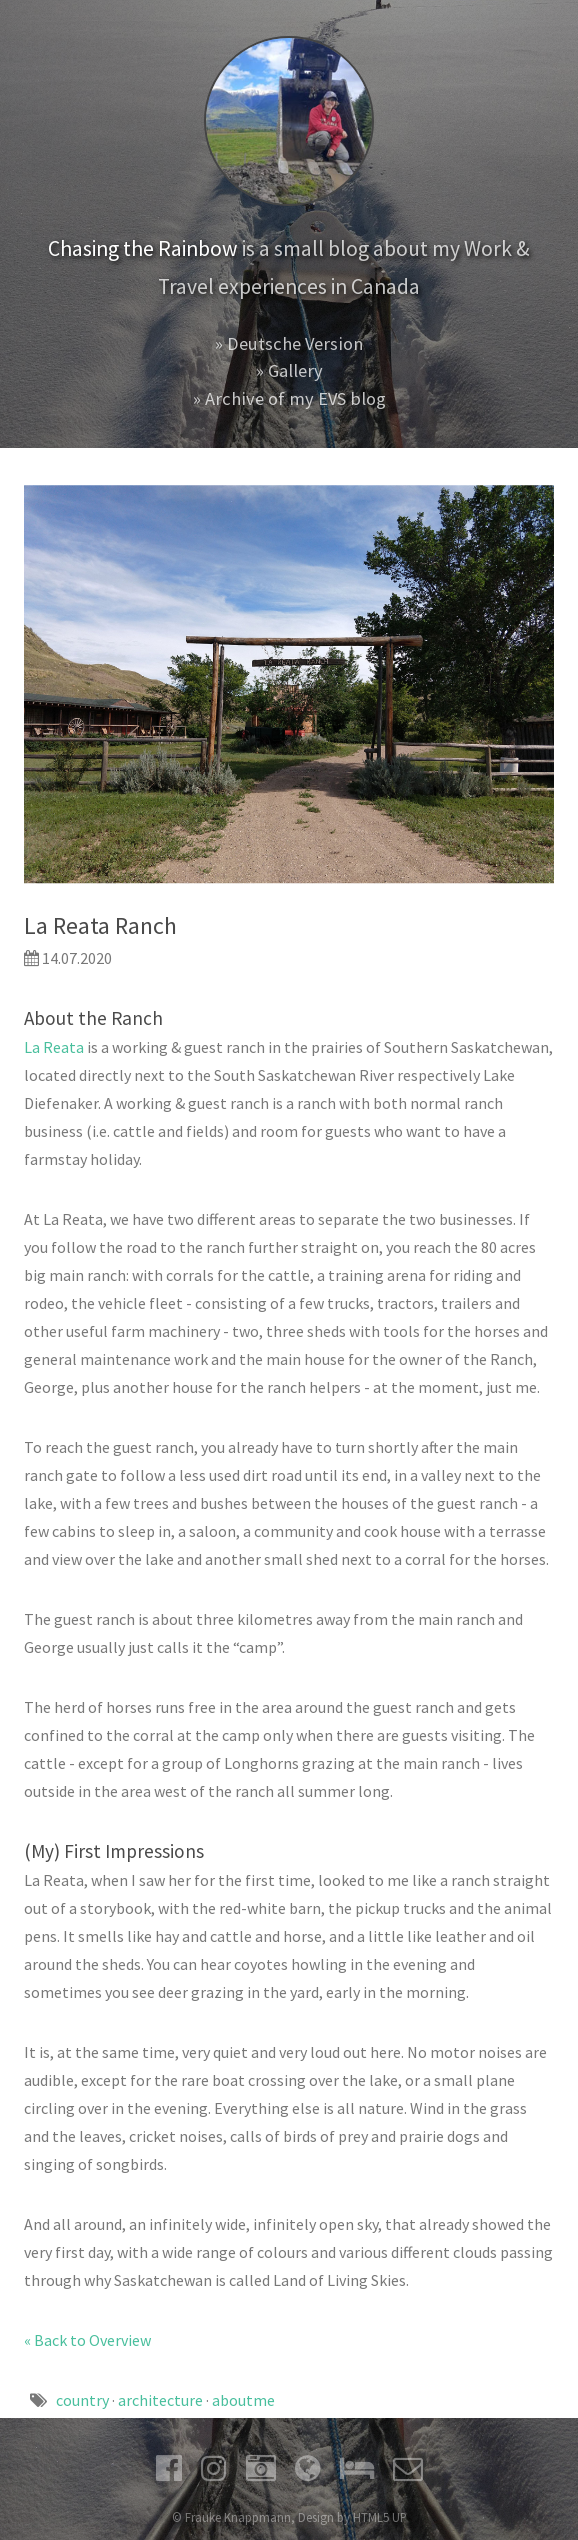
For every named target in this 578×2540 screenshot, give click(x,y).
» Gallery (289, 370)
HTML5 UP (380, 2517)
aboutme (243, 2400)
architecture (160, 2400)
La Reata (54, 1047)
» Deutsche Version (289, 343)
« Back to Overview (87, 2340)
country (82, 2400)
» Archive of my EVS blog (289, 398)
